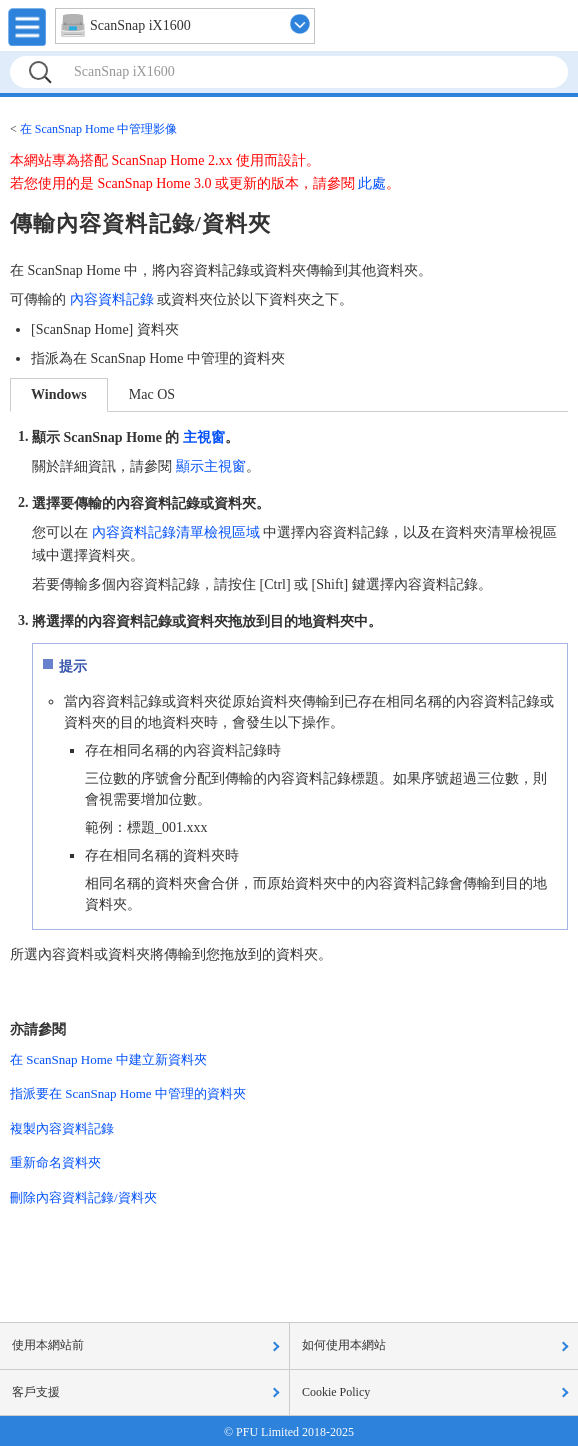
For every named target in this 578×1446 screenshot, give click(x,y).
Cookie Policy (336, 1392)
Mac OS (152, 394)
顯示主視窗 (211, 466)
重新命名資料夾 (55, 1162)
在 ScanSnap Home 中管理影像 (99, 129)
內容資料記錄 (112, 299)
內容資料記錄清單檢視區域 (176, 532)
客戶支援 (36, 1392)
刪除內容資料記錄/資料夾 (83, 1197)
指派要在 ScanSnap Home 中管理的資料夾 (128, 1093)
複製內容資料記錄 (62, 1128)
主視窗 (204, 437)
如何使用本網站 (344, 1345)
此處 (372, 183)
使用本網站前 (48, 1345)
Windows (59, 394)
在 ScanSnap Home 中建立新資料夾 (108, 1059)
